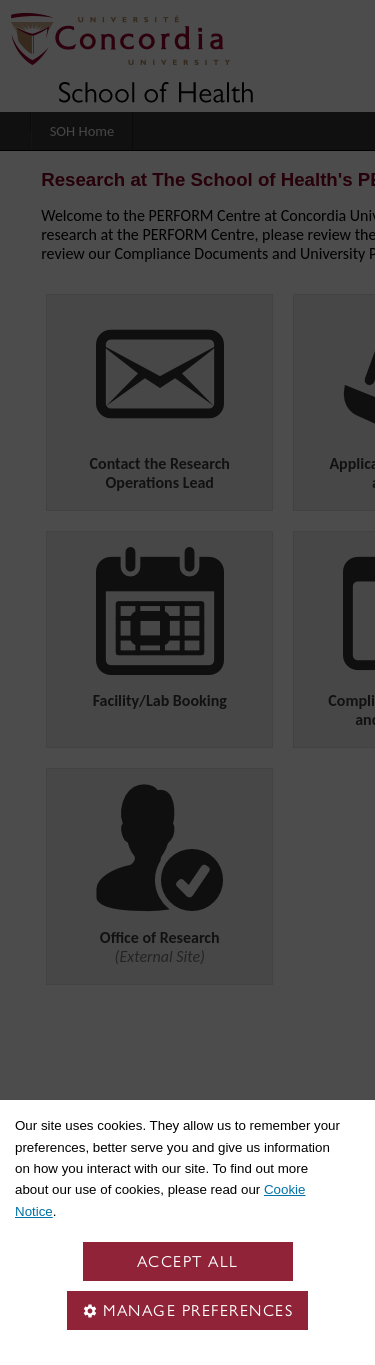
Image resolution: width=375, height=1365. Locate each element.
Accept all (188, 1261)
